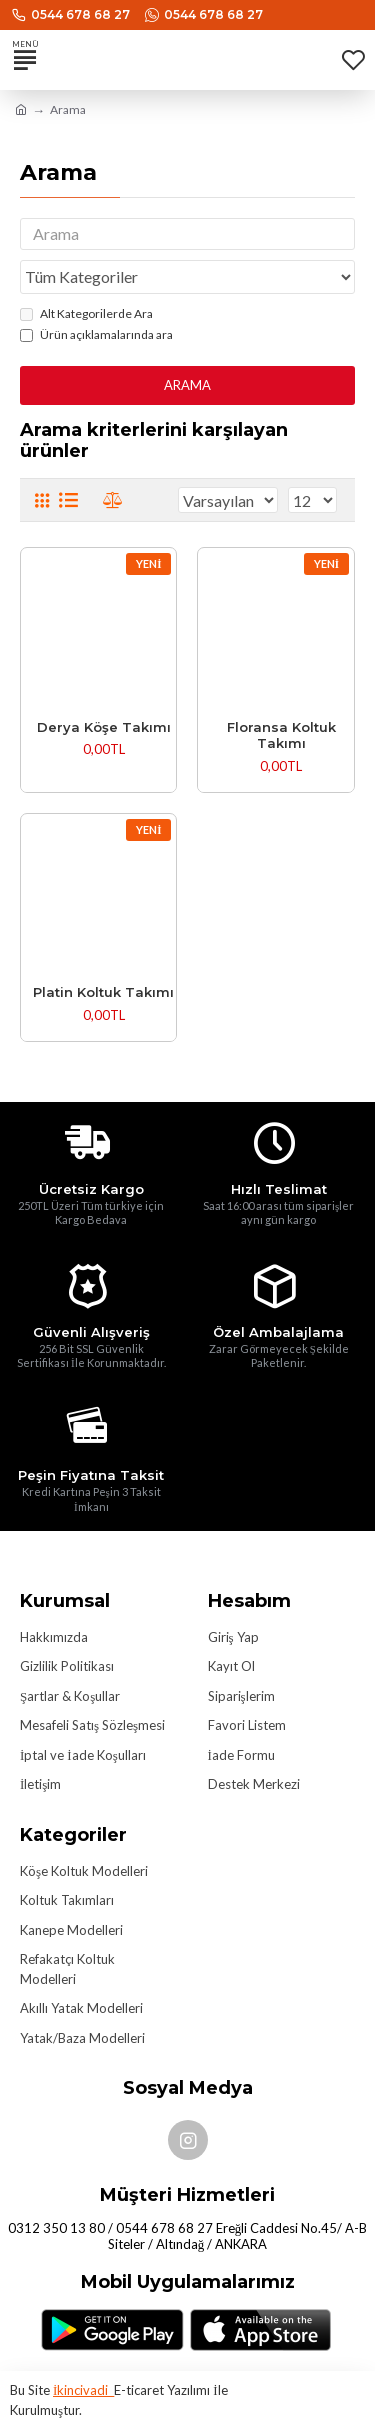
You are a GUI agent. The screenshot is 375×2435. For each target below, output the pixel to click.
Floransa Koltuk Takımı (281, 735)
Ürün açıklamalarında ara (96, 334)
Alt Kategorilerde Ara (86, 313)
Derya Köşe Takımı (104, 727)
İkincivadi (83, 2390)
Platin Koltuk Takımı (103, 992)
